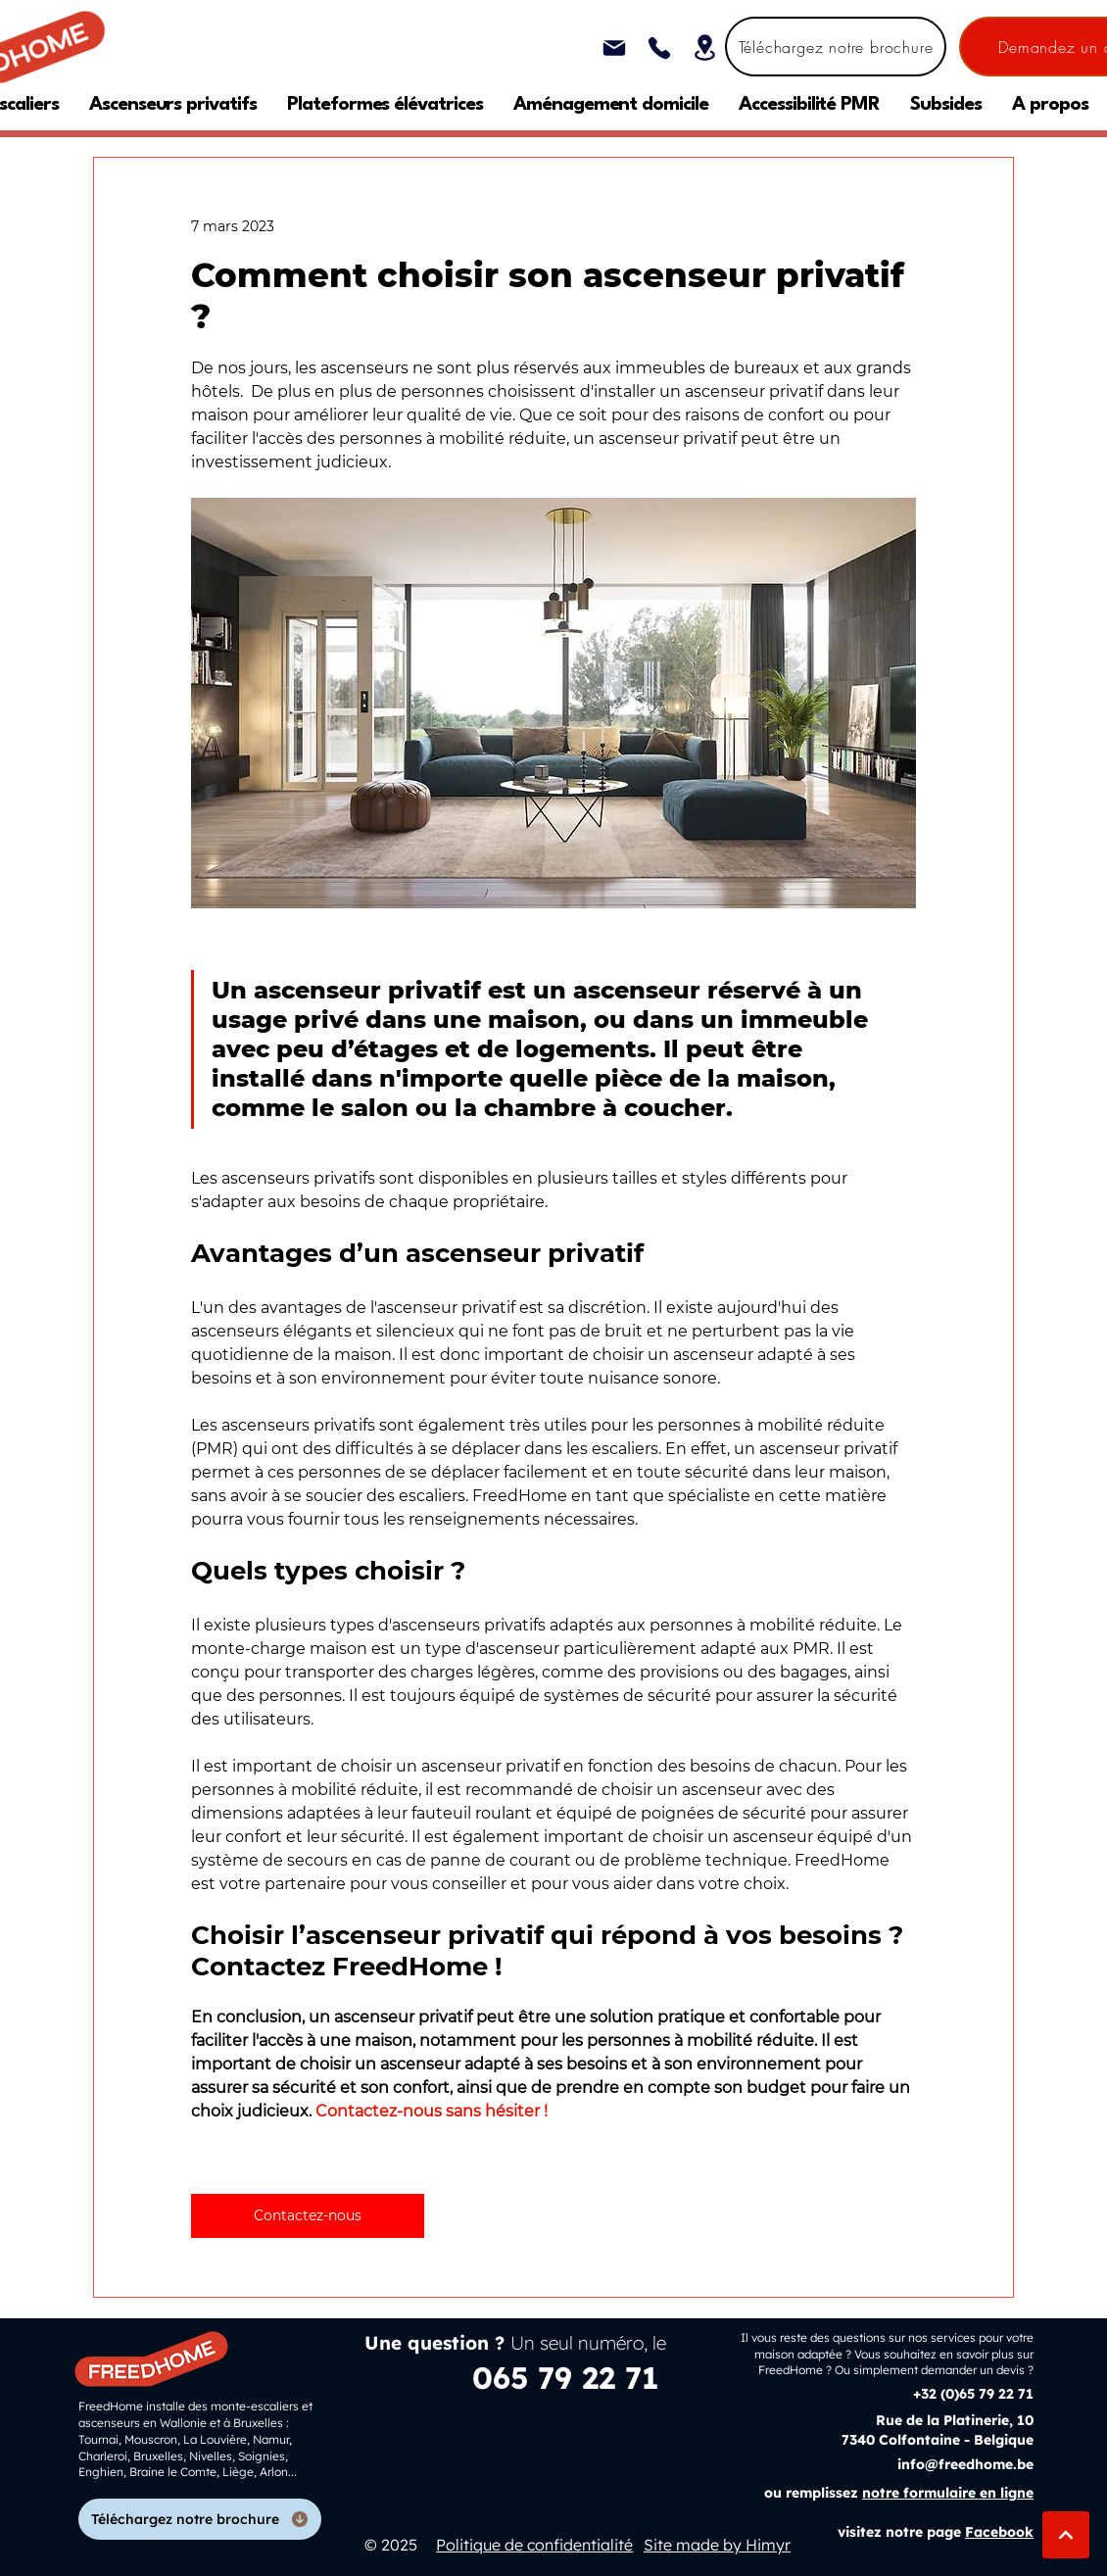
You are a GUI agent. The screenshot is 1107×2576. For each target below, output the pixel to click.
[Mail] (614, 47)
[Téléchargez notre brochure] (835, 46)
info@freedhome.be (965, 2464)
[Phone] (659, 47)
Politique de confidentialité (534, 2544)
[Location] (705, 47)
